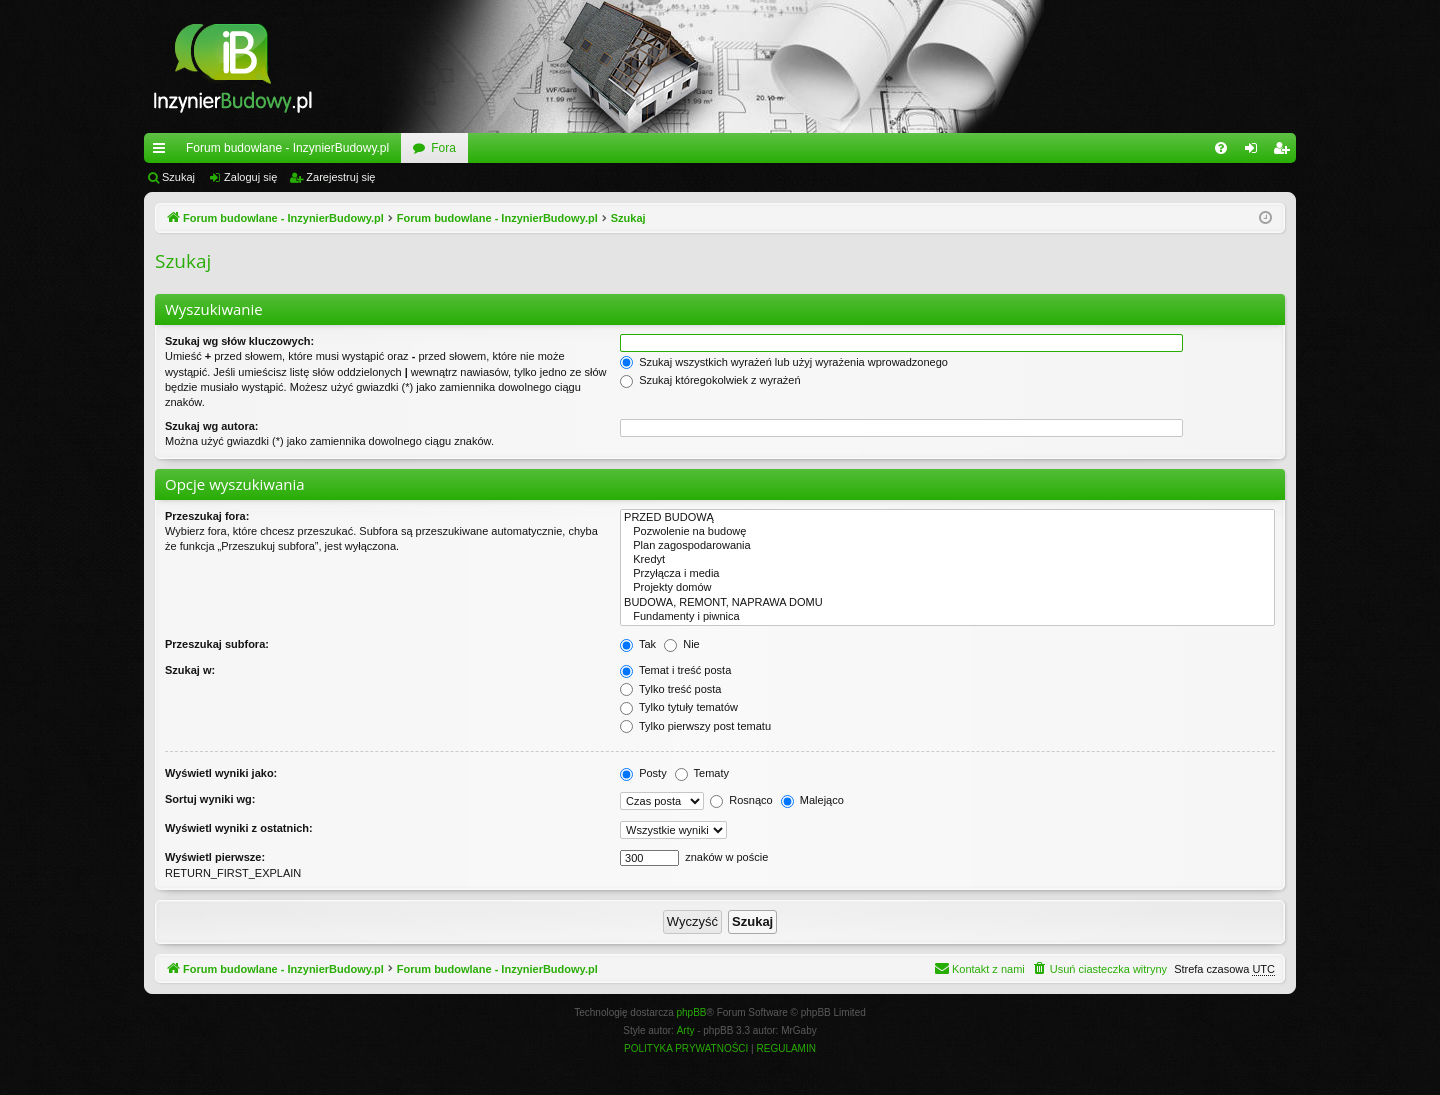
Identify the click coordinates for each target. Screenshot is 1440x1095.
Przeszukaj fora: (207, 516)
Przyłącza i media (947, 574)
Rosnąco (741, 800)
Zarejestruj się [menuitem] (1285, 152)
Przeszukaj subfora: (217, 644)
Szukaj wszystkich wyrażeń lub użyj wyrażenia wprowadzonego (784, 362)
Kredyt (947, 560)
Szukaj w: (190, 670)
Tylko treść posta (670, 689)
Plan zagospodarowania (947, 546)
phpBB (692, 1012)
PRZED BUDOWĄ (947, 518)
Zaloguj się (250, 177)
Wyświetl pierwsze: (215, 857)
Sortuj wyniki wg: (210, 799)
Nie (682, 644)
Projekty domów (947, 588)
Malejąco (812, 800)
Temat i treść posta (675, 670)
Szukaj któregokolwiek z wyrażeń (710, 380)
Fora (443, 148)
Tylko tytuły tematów (679, 707)
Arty (686, 1030)
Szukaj (178, 177)
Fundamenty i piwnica (947, 617)
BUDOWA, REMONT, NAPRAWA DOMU (947, 603)
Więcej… (163, 152)
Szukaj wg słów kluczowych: (239, 341)
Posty (643, 773)
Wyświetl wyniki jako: (221, 773)
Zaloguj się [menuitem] (1255, 152)
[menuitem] (1221, 148)
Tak (638, 644)
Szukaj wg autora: (212, 426)
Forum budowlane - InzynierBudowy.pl (287, 148)
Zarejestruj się (340, 177)
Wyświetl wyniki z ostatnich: (239, 828)
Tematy (702, 773)
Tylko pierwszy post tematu (695, 726)
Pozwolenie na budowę (947, 532)
